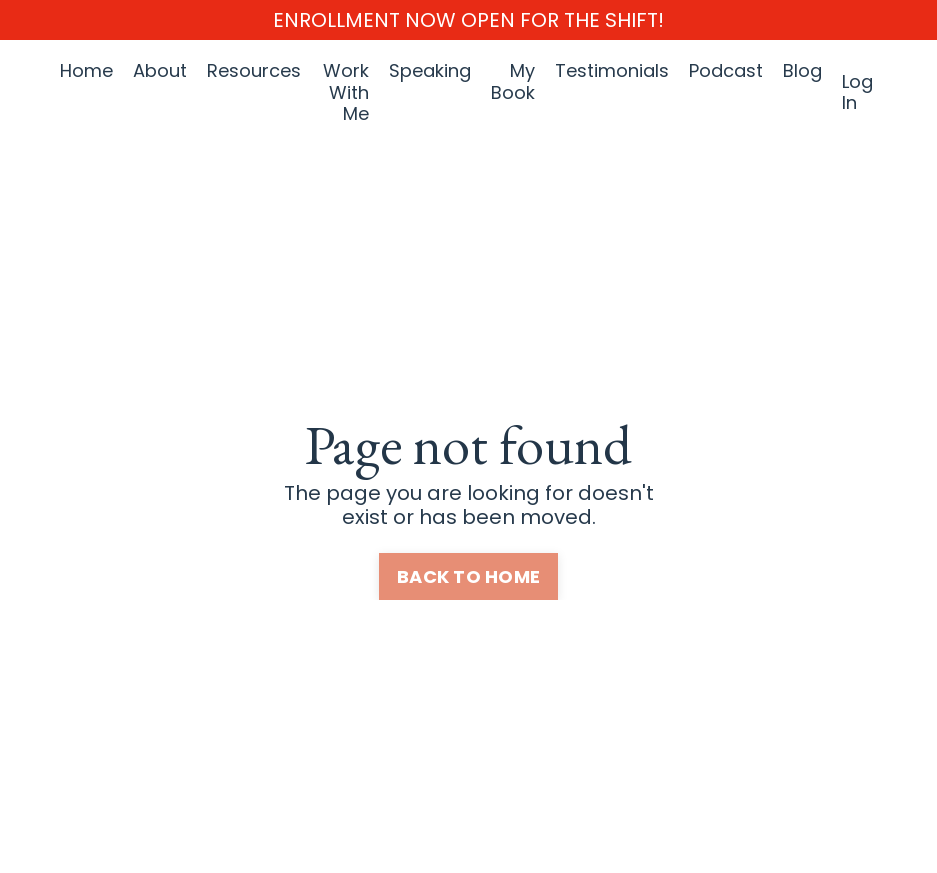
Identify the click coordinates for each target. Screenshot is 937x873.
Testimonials (612, 71)
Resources (254, 71)
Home (86, 71)
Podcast (726, 71)
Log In (857, 92)
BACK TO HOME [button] (468, 576)
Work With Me (346, 92)
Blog (802, 71)
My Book (513, 82)
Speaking (430, 71)
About (160, 71)
